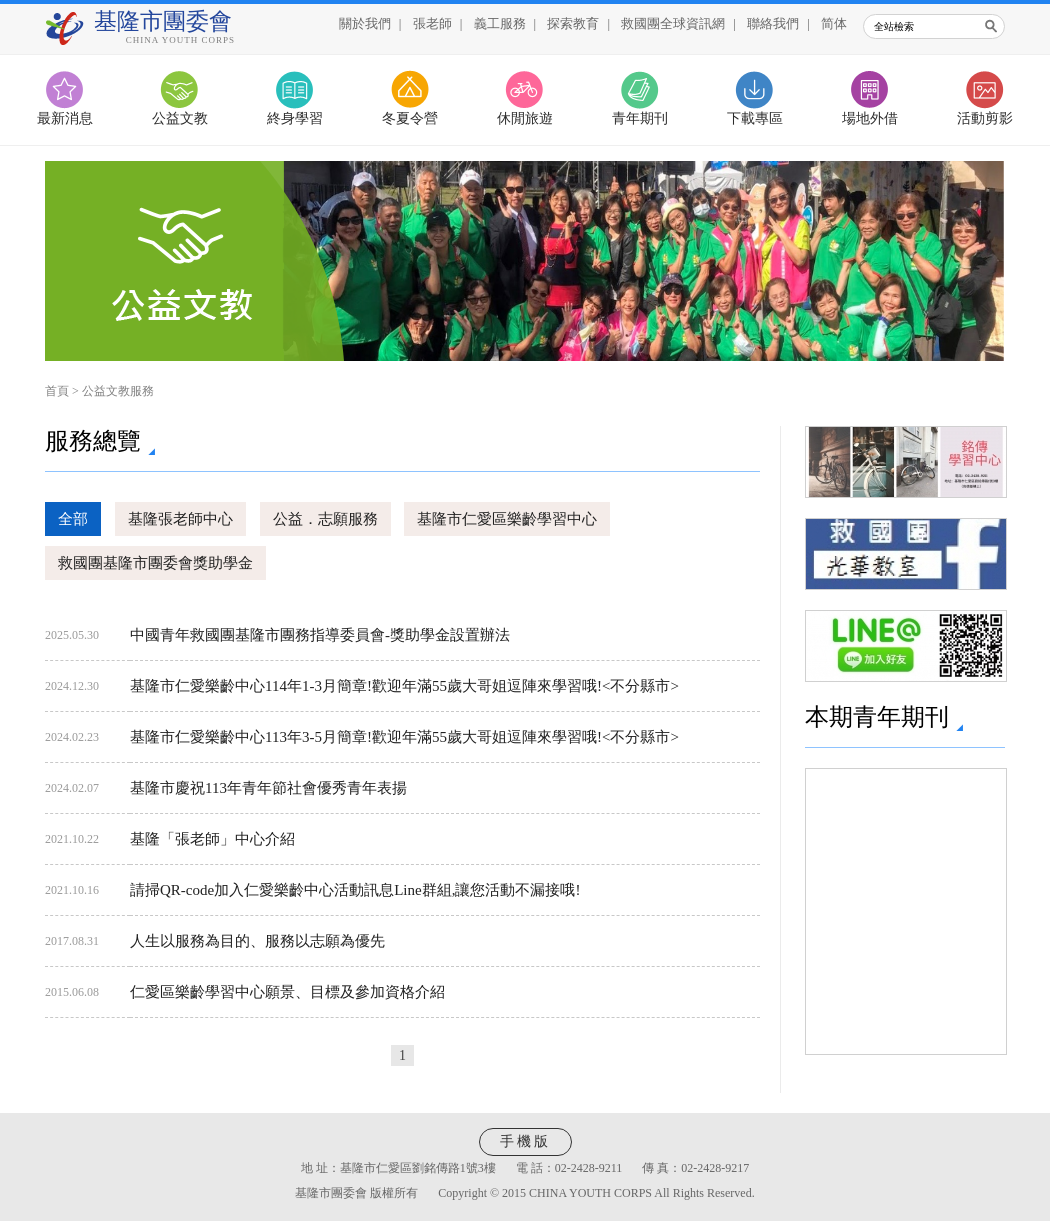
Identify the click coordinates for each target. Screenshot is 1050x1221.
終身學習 (295, 118)
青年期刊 (640, 118)
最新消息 (65, 118)
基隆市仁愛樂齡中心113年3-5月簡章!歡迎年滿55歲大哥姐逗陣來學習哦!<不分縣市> (404, 737)
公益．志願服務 (325, 519)
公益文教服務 (118, 391)
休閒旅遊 (525, 118)
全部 (73, 519)
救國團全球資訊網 (673, 23)
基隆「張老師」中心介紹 (212, 839)
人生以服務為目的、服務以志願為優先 (257, 941)
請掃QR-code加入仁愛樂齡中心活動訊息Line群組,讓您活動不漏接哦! (355, 890)
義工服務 (500, 23)
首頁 (57, 391)
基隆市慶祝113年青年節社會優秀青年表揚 (268, 788)
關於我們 (365, 23)
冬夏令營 (410, 118)
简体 (834, 23)
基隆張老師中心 (180, 519)
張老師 (432, 23)
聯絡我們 (773, 23)
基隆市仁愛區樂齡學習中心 (507, 519)
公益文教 (180, 118)
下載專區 (755, 118)
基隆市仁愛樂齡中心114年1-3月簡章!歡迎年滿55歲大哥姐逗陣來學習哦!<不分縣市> (404, 686)
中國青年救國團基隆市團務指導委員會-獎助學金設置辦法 (320, 635)
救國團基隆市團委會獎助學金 (155, 563)
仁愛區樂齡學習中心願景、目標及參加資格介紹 (287, 992)
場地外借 (870, 118)
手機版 (525, 1141)
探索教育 (573, 23)
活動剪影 (985, 118)
